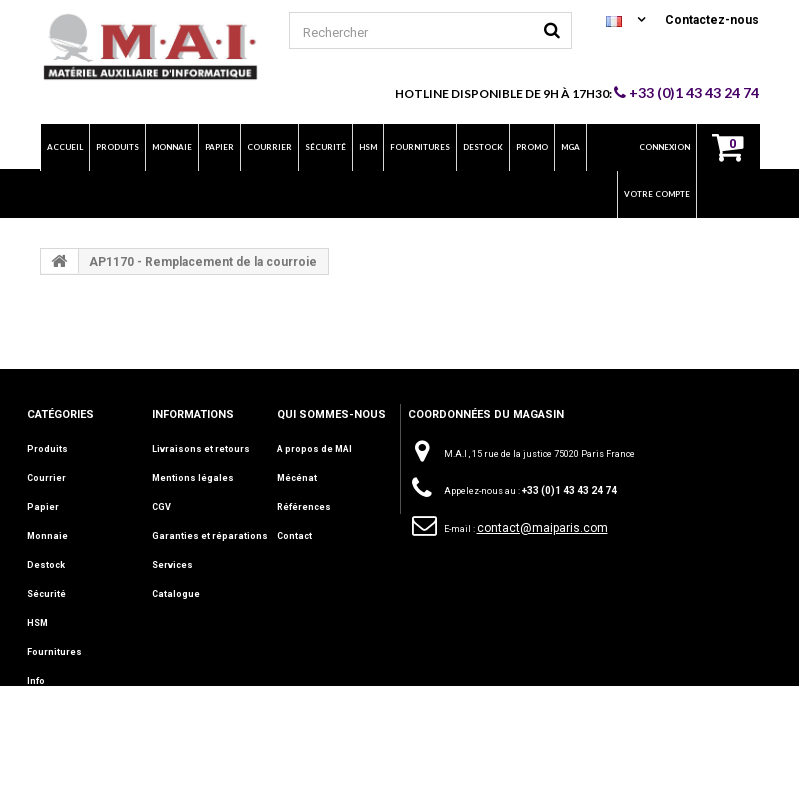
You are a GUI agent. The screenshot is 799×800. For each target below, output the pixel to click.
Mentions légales (193, 478)
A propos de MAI (314, 449)
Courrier (46, 478)
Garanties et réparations (210, 536)
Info (36, 681)
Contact (294, 536)
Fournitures (54, 652)
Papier (43, 507)
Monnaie (47, 536)
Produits (47, 449)
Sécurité (46, 594)
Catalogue (176, 594)
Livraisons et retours (201, 449)
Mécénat (297, 478)
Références (304, 507)
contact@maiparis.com (542, 528)
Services (172, 565)
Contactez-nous (712, 20)
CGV (161, 507)
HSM (37, 623)
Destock (46, 565)
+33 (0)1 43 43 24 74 (686, 92)
